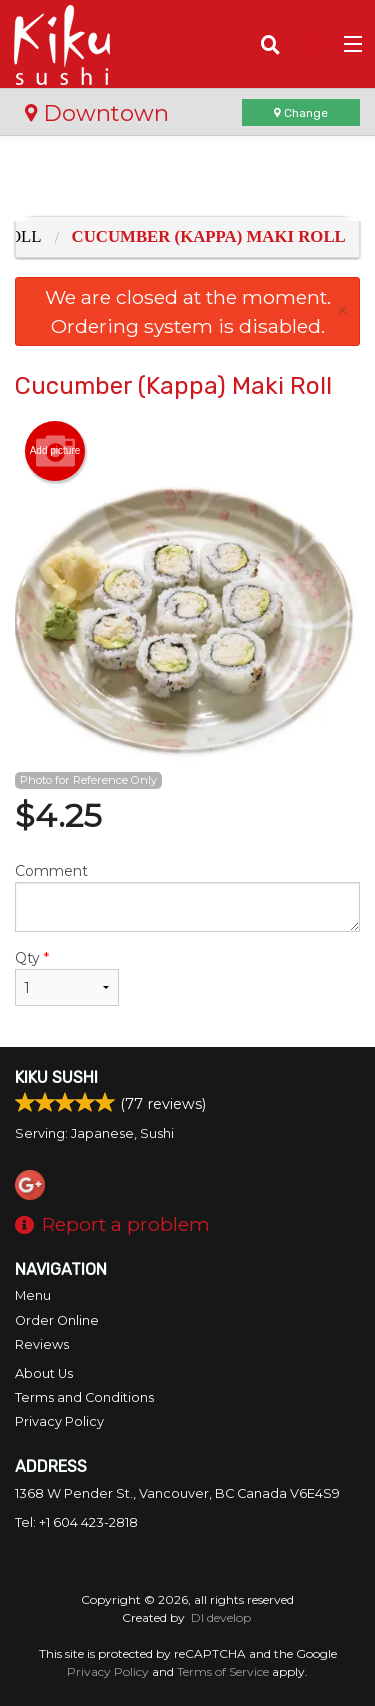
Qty (67, 977)
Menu (33, 1295)
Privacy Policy (59, 1421)
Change (301, 113)
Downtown (97, 113)
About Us (44, 1373)
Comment (187, 897)
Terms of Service (223, 1671)
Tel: (76, 1522)
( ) (310, 44)
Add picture (55, 451)
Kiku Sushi (56, 1077)
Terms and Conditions (84, 1397)
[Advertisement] (187, 181)
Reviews (42, 1344)
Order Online (57, 1320)
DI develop (221, 1617)
